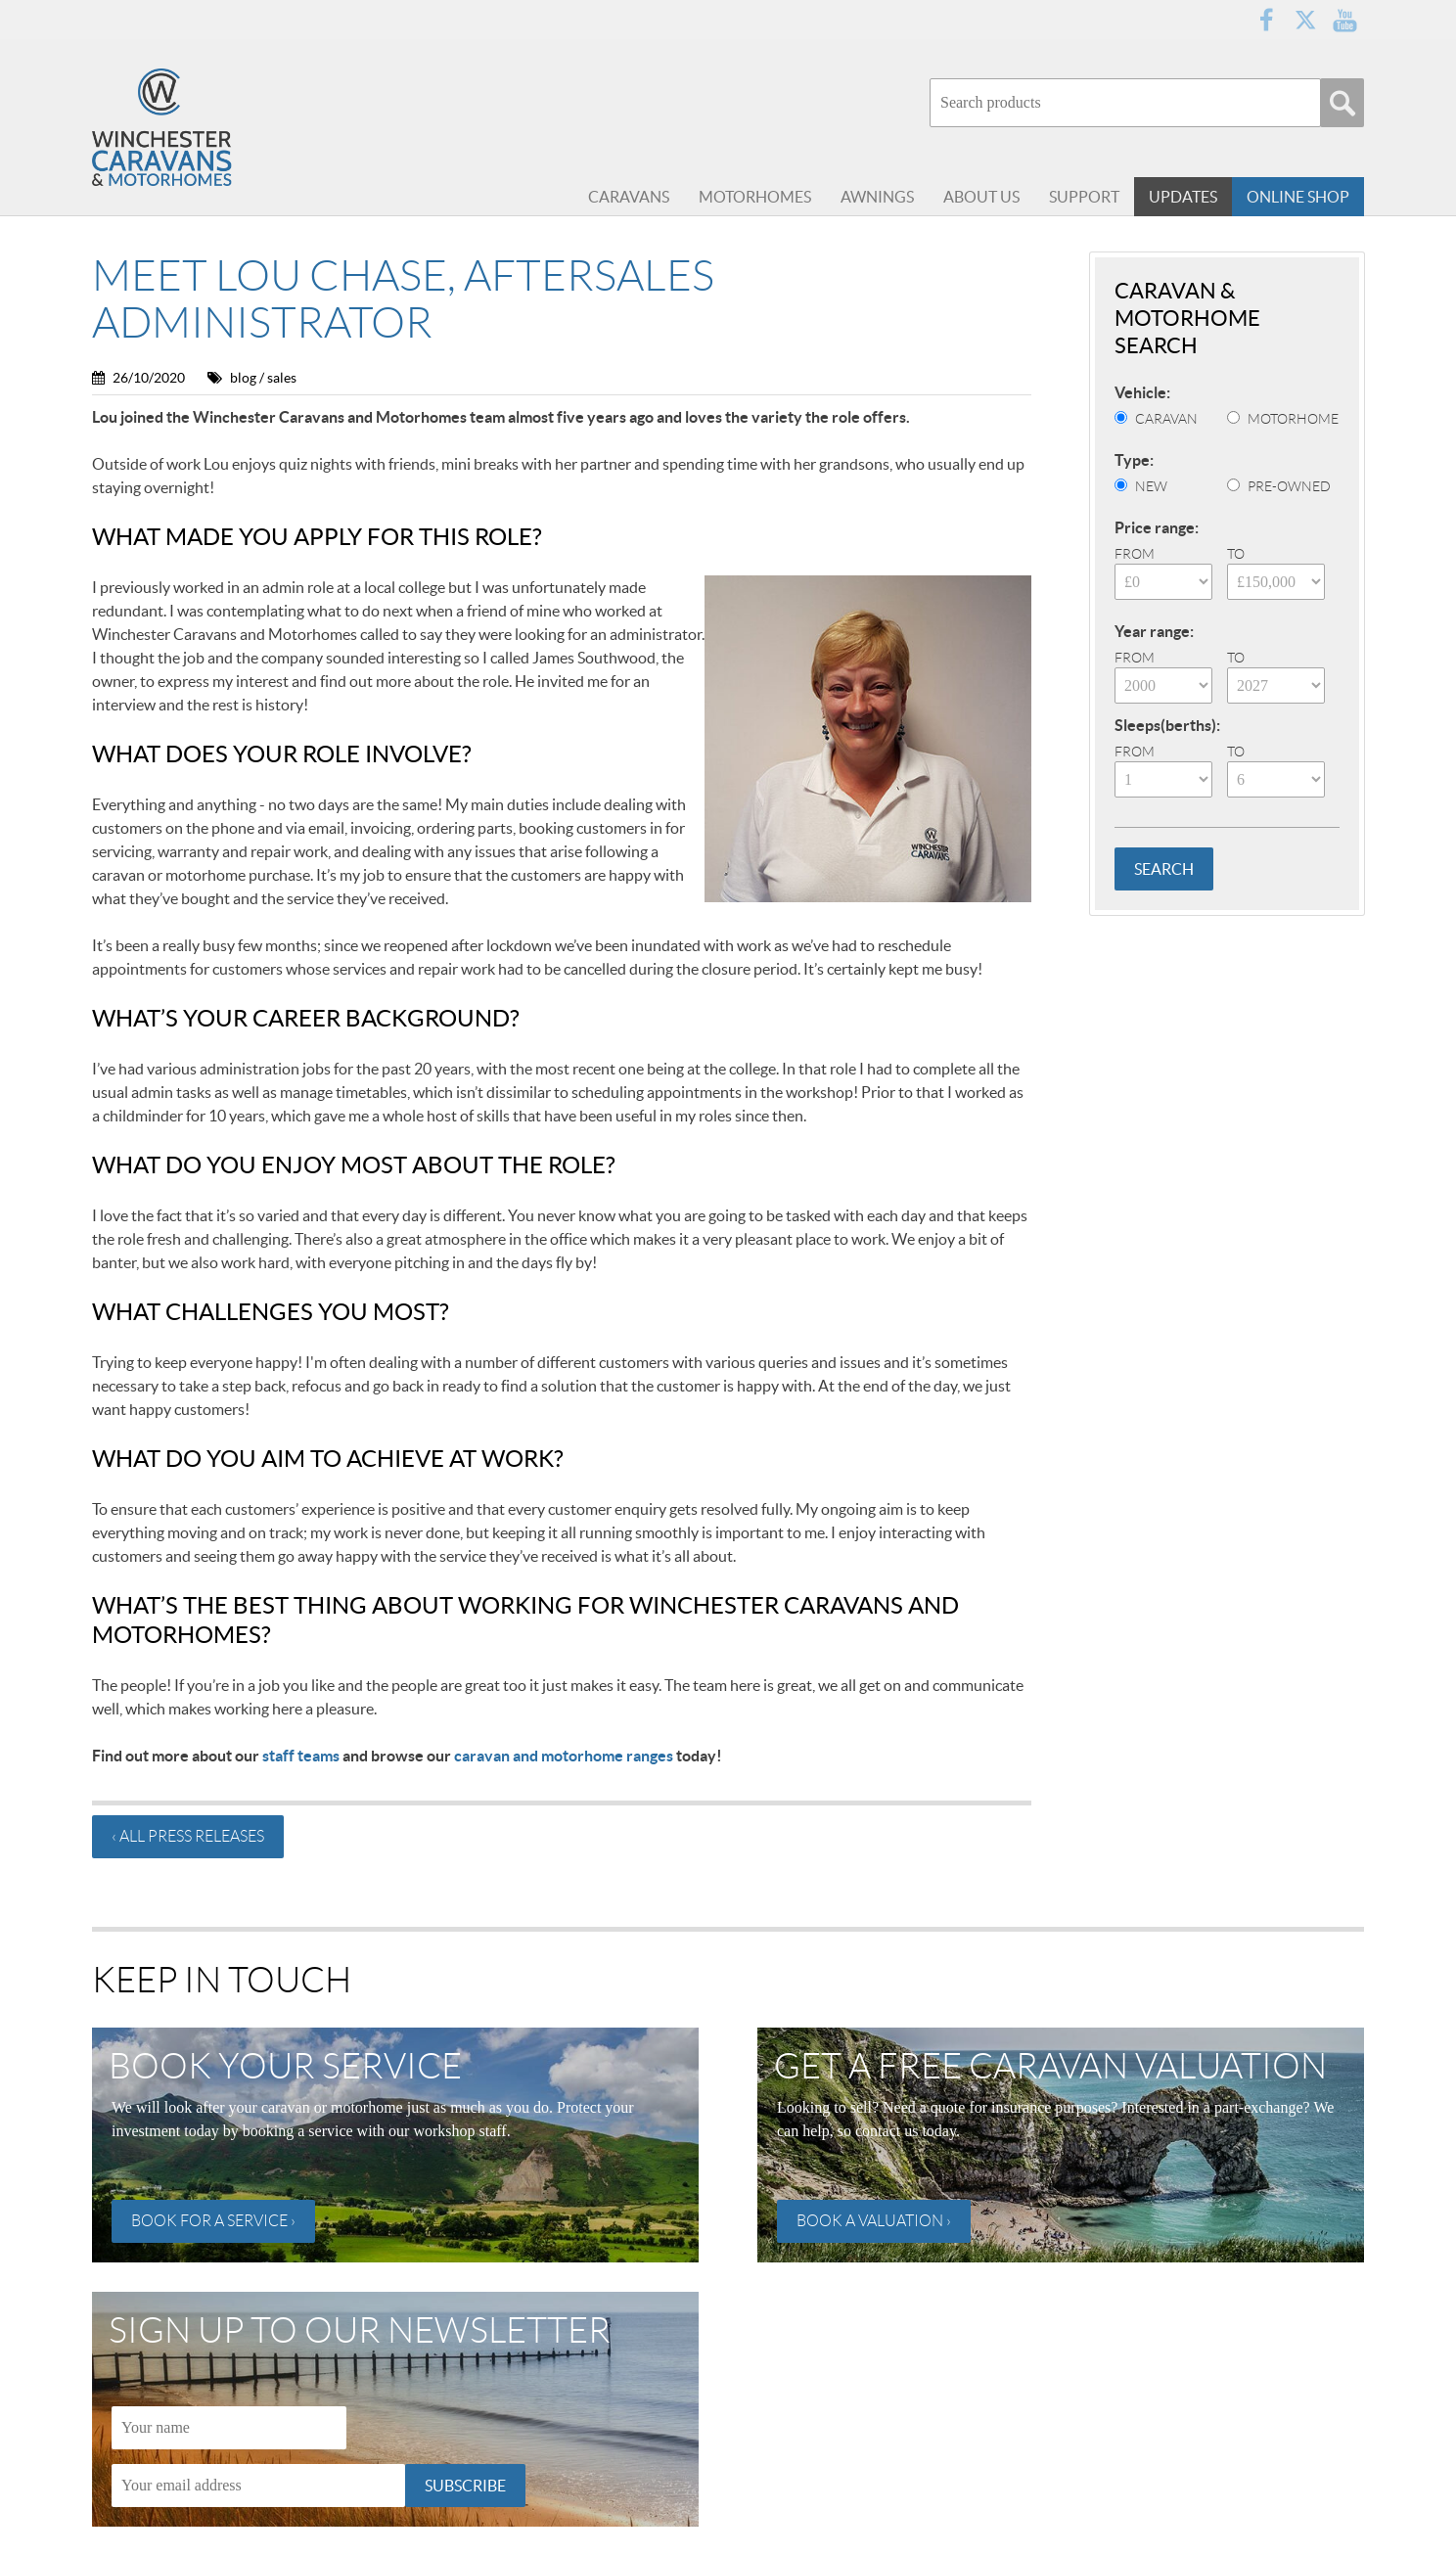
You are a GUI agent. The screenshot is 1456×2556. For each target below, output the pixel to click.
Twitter (1305, 19)
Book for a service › (213, 2221)
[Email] (258, 2485)
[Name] (229, 2427)
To (1236, 554)
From (1135, 554)
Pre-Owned (1289, 486)
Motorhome (1293, 419)
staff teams (301, 1755)
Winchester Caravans (209, 127)
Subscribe (465, 2485)
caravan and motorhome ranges (563, 1755)
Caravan (1166, 419)
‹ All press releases (188, 1836)
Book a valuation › (873, 2221)
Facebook (1266, 19)
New (1151, 486)
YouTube (1344, 19)
